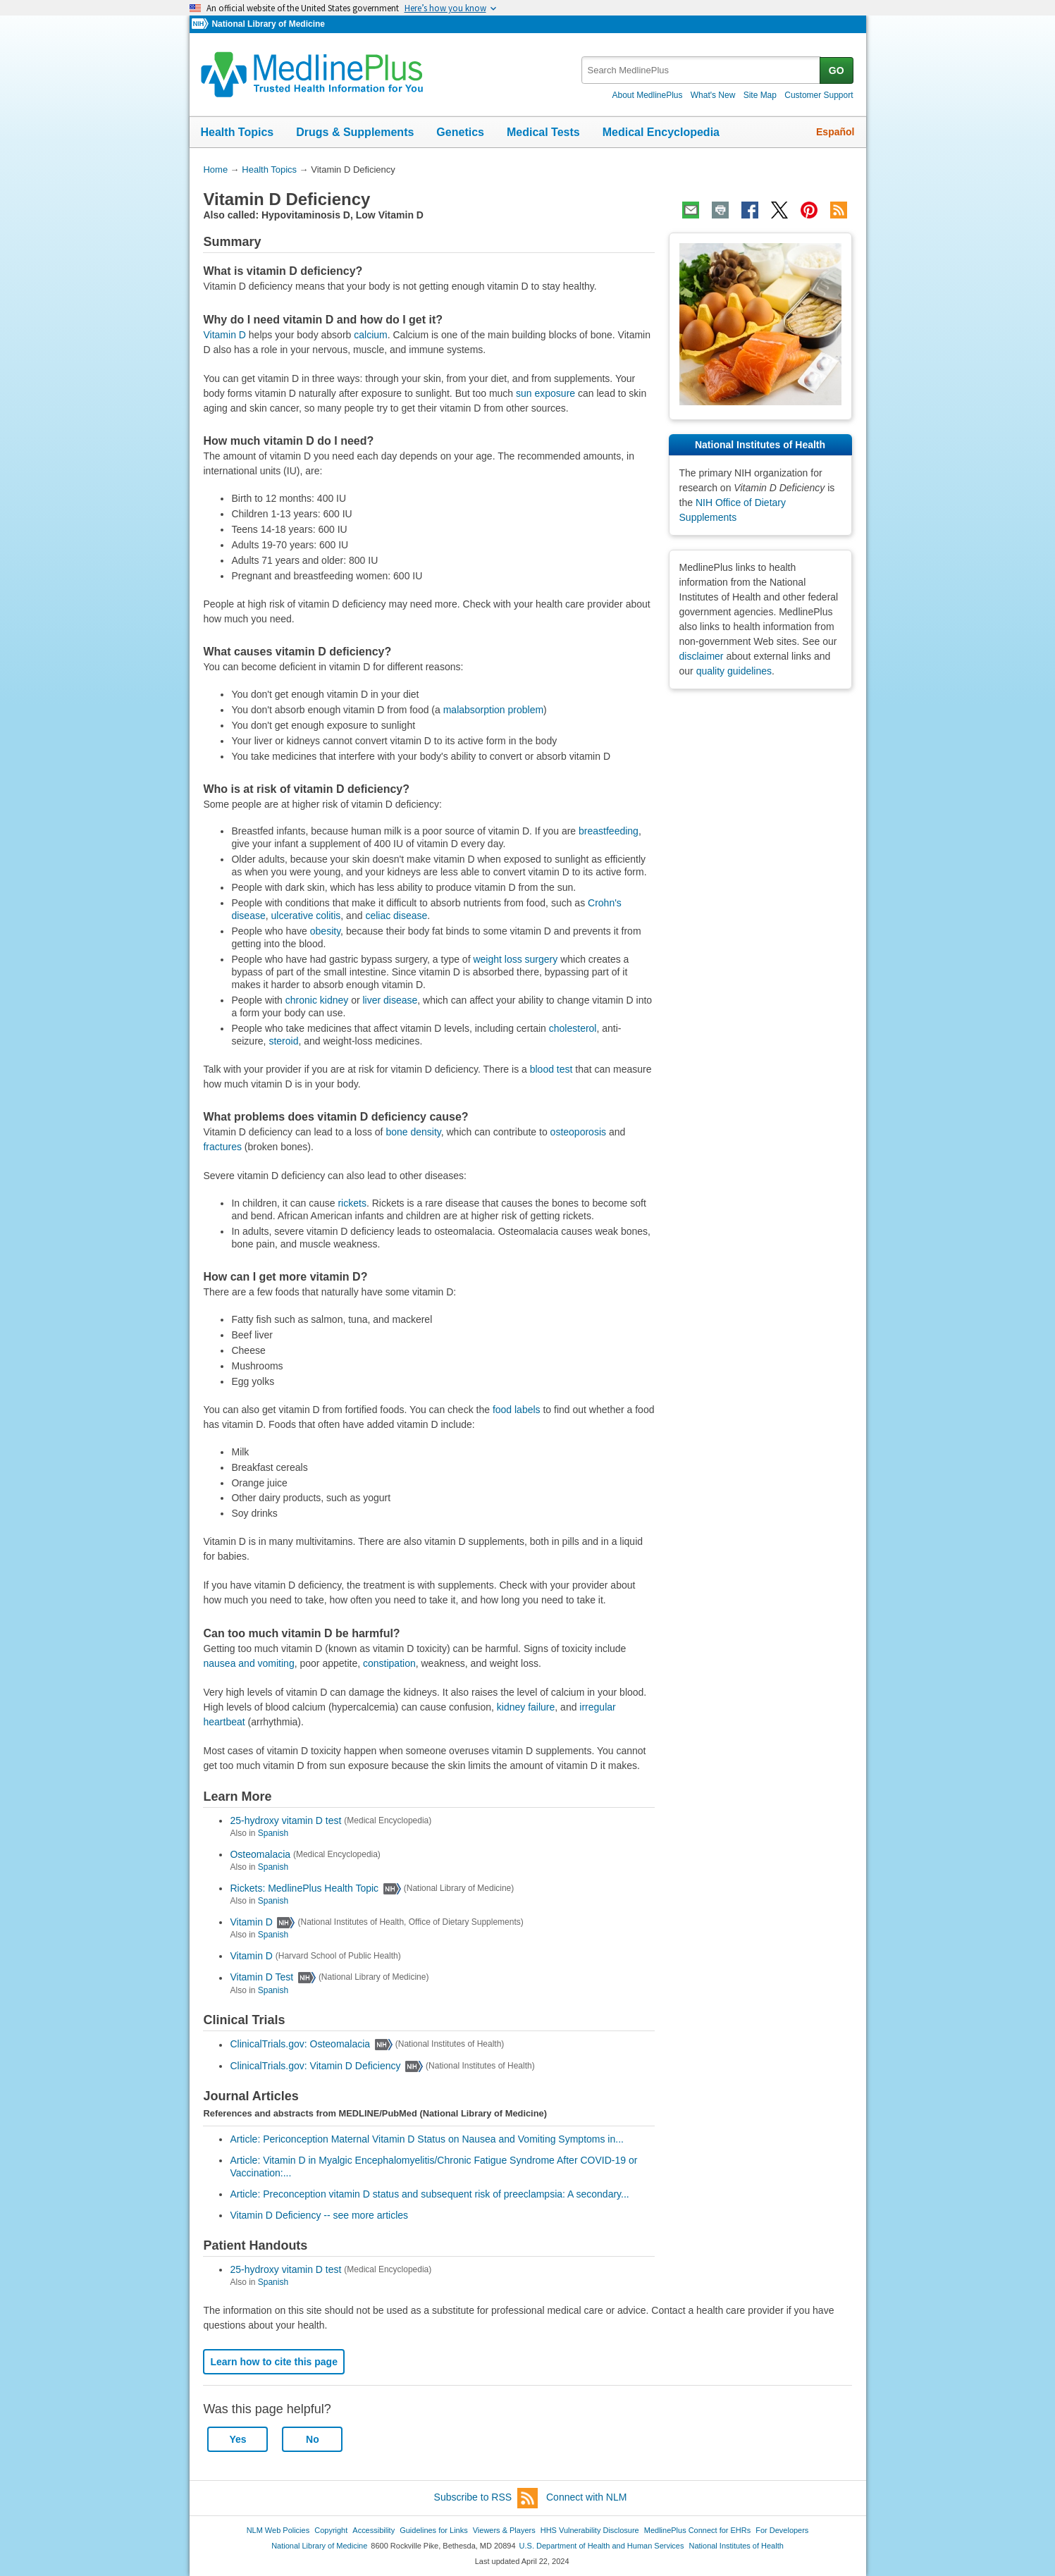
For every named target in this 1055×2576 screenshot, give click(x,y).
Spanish (273, 1833)
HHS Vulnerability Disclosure (590, 2530)
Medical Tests (543, 132)
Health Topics (237, 132)
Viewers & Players (504, 2530)
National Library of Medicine (267, 24)
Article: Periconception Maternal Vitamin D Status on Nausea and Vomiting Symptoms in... (426, 2139)
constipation (389, 1663)
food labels (517, 1409)
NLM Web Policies (278, 2530)
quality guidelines (734, 671)
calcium (370, 334)
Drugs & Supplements (355, 132)
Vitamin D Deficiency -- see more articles (319, 2215)
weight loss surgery (515, 959)
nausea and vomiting (248, 1663)
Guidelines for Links (433, 2530)
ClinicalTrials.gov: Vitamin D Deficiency (315, 2065)
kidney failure (526, 1707)
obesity (325, 931)
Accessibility (373, 2530)
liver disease (389, 1000)
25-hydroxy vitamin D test (285, 1820)
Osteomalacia (260, 1854)
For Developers (781, 2530)
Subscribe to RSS (486, 2498)
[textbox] (701, 70)
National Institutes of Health (736, 2545)
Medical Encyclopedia (661, 132)
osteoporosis (578, 1132)
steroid (283, 1041)
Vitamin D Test (261, 1977)
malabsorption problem (493, 709)
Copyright (330, 2530)
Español (835, 131)
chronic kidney (317, 1000)
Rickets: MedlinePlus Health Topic (304, 1888)
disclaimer (701, 656)
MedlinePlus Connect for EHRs (697, 2530)
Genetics (460, 132)
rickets (352, 1203)
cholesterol (573, 1028)
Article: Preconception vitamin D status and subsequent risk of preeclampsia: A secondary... (429, 2194)
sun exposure (545, 393)
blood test (551, 1069)
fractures (222, 1146)
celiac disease (396, 915)
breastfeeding (608, 831)
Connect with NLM (586, 2497)
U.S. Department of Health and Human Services (601, 2545)
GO (836, 70)
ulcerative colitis (306, 915)
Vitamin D (224, 334)
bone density (412, 1132)
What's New (713, 95)
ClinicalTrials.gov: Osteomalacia (300, 2044)
